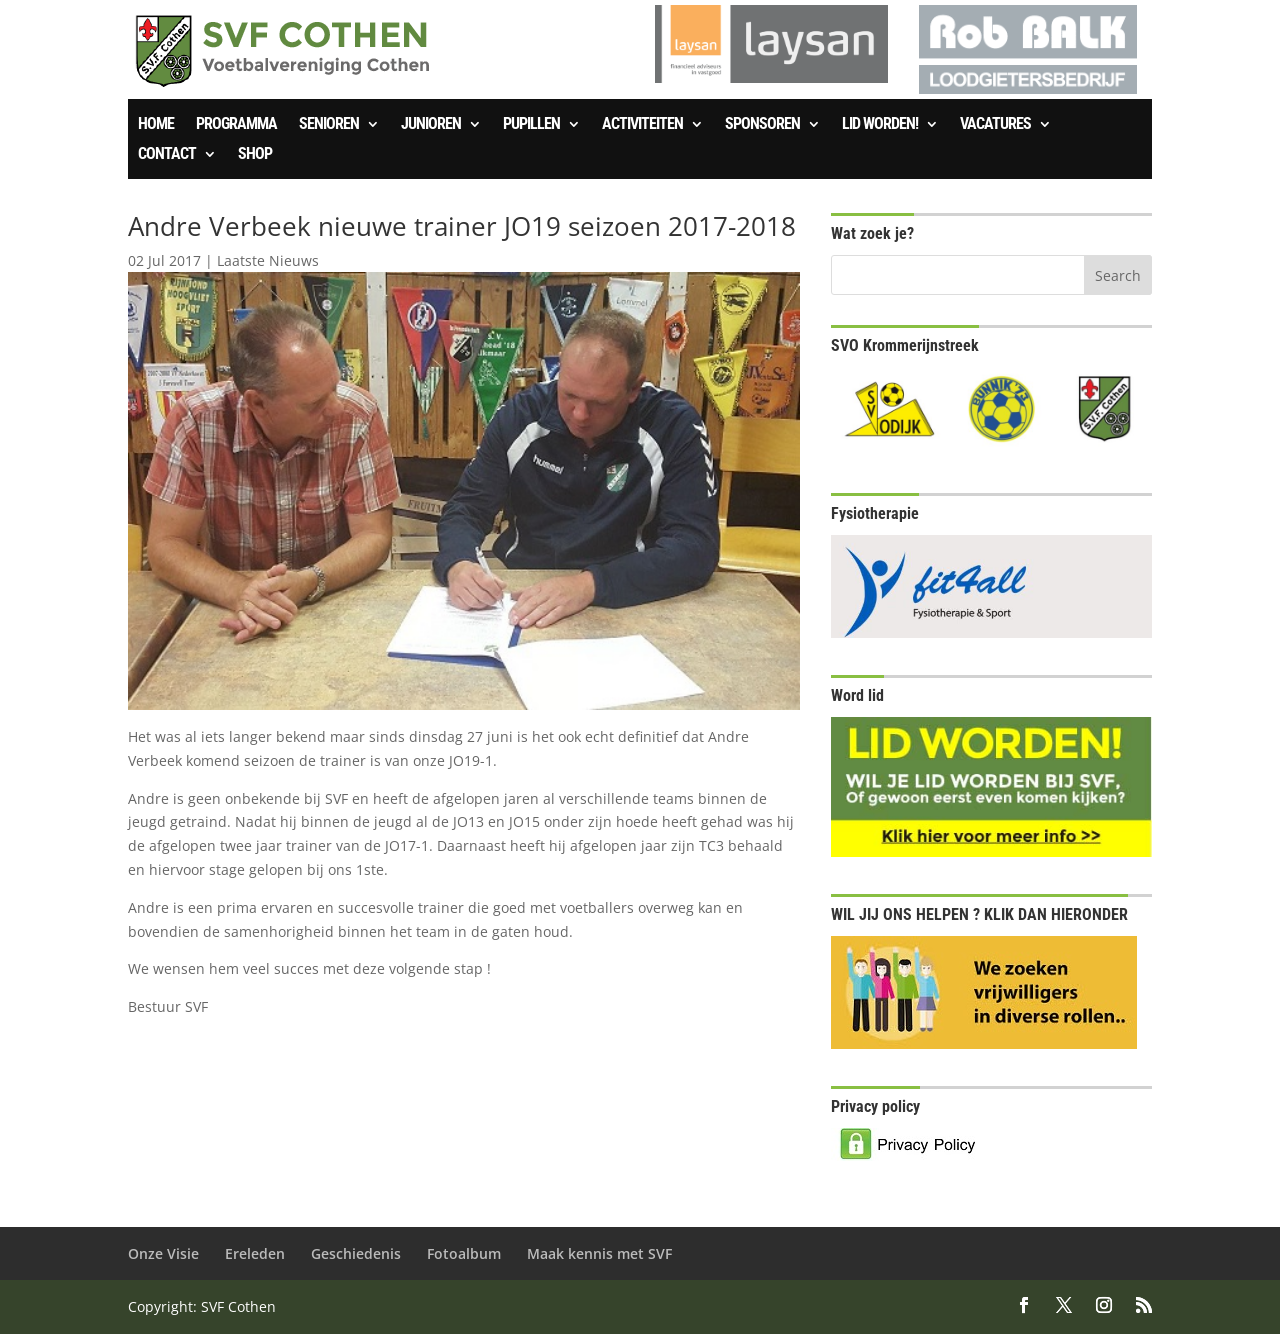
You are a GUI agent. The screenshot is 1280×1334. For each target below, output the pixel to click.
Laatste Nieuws (268, 260)
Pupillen (531, 125)
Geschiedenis (356, 1253)
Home (156, 125)
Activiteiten (642, 125)
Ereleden (255, 1253)
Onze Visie (163, 1253)
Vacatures (995, 125)
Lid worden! (880, 125)
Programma (236, 125)
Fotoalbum (464, 1253)
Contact (167, 155)
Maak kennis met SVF (599, 1253)
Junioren (431, 125)
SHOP (255, 155)
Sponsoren (762, 125)
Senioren (329, 125)
